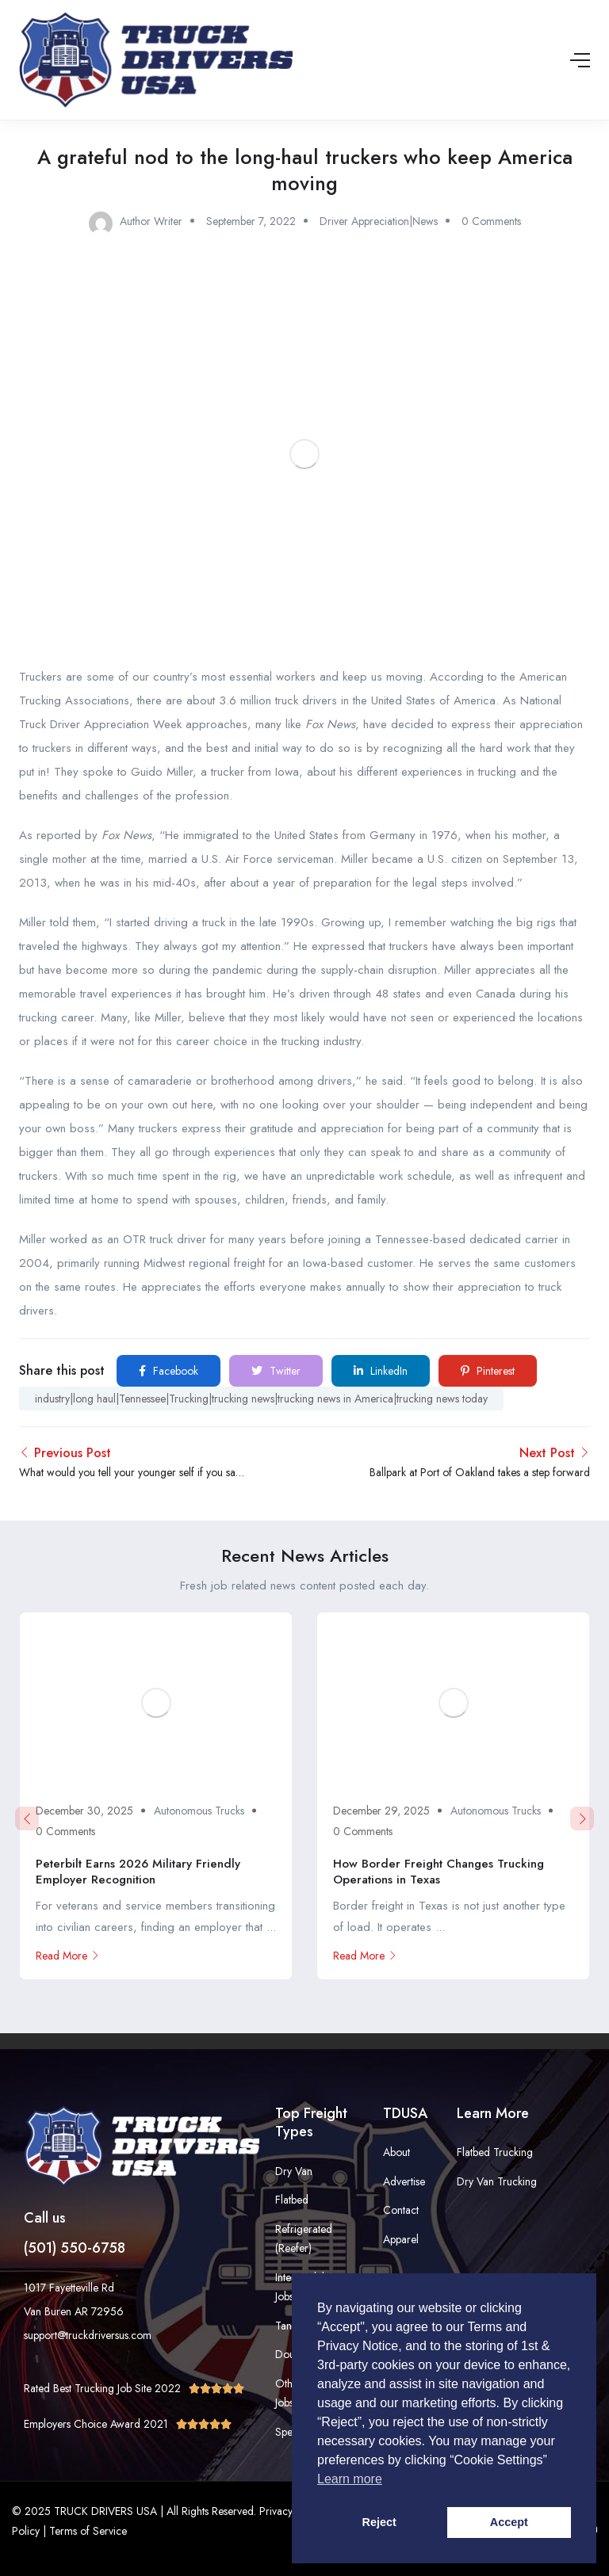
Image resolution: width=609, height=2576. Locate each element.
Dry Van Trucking (497, 2181)
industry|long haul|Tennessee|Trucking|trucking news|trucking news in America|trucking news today (261, 1398)
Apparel (401, 2239)
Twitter (276, 1371)
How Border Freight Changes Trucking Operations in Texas (438, 1871)
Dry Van (293, 2171)
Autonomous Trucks (199, 1810)
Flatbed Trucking (495, 2152)
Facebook (168, 1371)
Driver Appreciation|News (379, 221)
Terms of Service (88, 2531)
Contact (401, 2210)
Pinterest (488, 1371)
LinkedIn (381, 1371)
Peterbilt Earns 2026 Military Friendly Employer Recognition (138, 1871)
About (396, 2152)
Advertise (404, 2181)
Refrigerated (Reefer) (303, 2239)
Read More (68, 1955)
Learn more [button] (349, 2479)
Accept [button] (509, 2522)
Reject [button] (379, 2522)
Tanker (290, 2326)
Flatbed (291, 2200)
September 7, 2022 (251, 221)
